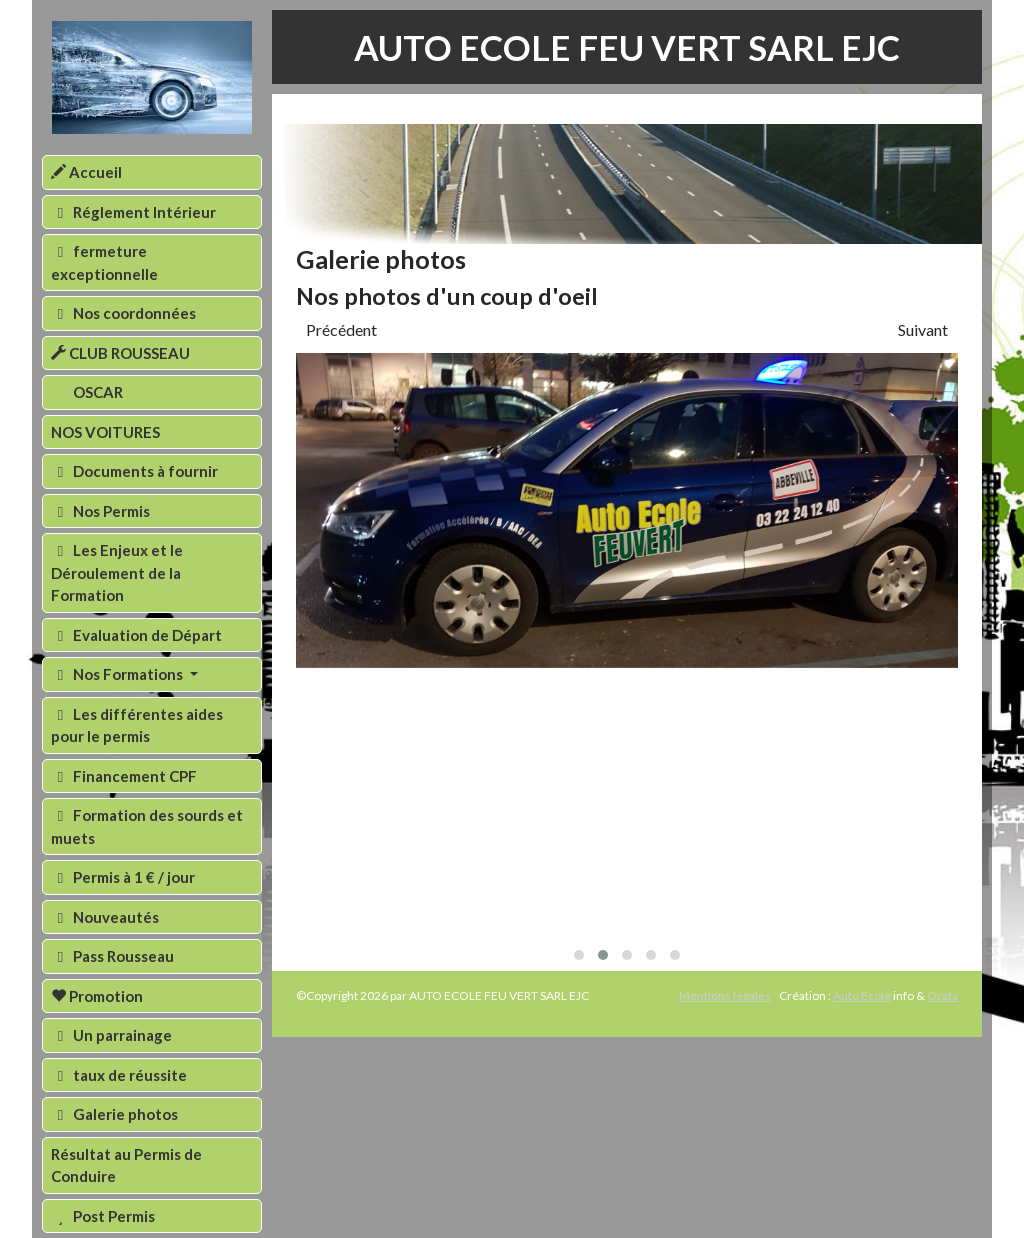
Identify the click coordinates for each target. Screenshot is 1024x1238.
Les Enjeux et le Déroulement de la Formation (117, 572)
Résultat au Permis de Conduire (126, 1165)
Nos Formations (118, 674)
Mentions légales (725, 995)
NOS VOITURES (105, 432)
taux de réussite (119, 1075)
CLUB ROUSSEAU (120, 353)
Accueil (86, 172)
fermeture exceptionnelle (104, 262)
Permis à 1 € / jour (123, 877)
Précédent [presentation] (341, 329)
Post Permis (103, 1216)
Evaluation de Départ (136, 635)
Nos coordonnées (123, 313)
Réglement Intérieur (133, 212)
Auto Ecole (862, 995)
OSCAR (96, 392)
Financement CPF (124, 776)
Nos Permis (100, 511)
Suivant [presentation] (923, 329)
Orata (942, 995)
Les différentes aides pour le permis (137, 725)
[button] (579, 955)
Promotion (97, 996)
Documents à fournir (134, 471)
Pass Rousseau (112, 956)
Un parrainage (111, 1035)
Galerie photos (114, 1114)
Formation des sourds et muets (147, 826)
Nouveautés (105, 917)
